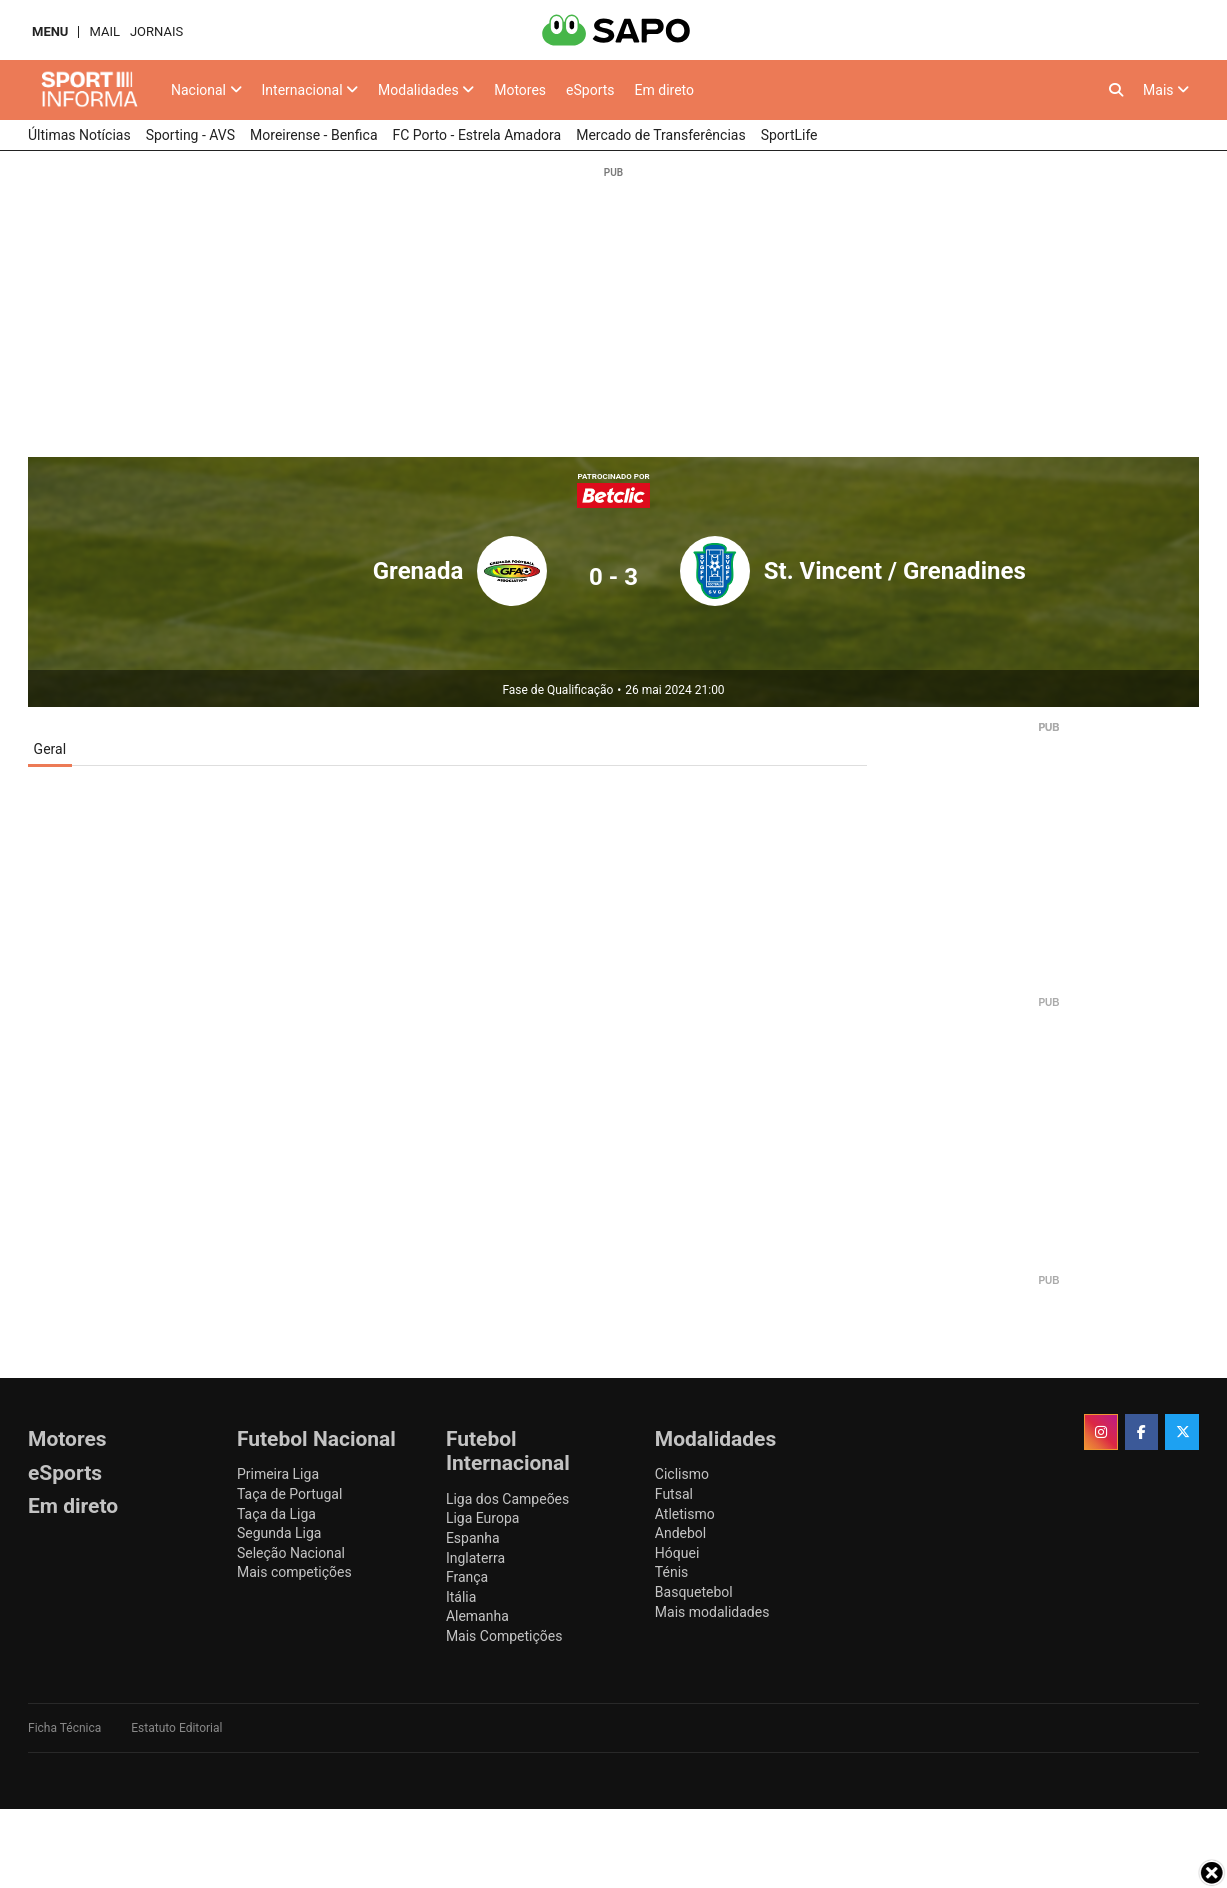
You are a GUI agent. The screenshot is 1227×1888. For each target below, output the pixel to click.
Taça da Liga (276, 1514)
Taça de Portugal (289, 1494)
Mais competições (294, 1572)
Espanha (473, 1538)
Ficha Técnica (64, 1728)
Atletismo (685, 1514)
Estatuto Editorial (176, 1728)
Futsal (674, 1494)
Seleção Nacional (291, 1553)
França (467, 1577)
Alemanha (477, 1616)
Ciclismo (682, 1474)
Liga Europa (483, 1518)
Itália (461, 1597)
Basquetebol (694, 1592)
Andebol (680, 1533)
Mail (104, 31)
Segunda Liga (279, 1533)
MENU (50, 31)
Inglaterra (475, 1558)
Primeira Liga (278, 1474)
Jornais (156, 31)
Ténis (671, 1572)
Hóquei (677, 1553)
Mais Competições (504, 1636)
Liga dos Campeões (507, 1499)
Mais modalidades (712, 1612)
